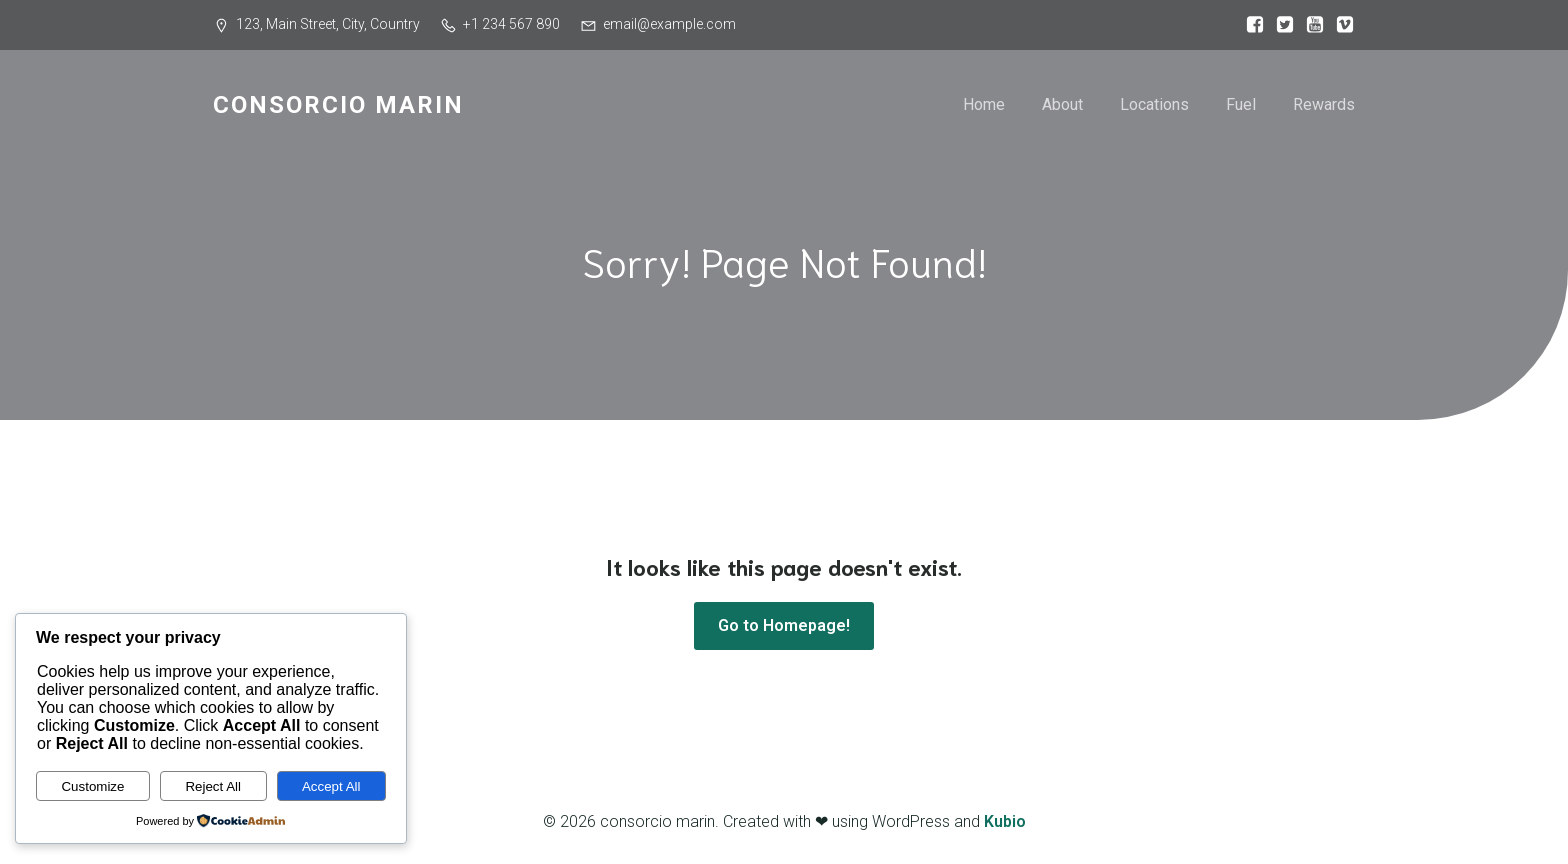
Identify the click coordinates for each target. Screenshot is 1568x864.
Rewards (1324, 104)
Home (984, 104)
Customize (92, 786)
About (1062, 104)
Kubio (1005, 821)
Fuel (1241, 104)
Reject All (213, 786)
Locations (1154, 104)
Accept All (331, 786)
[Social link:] (1250, 25)
